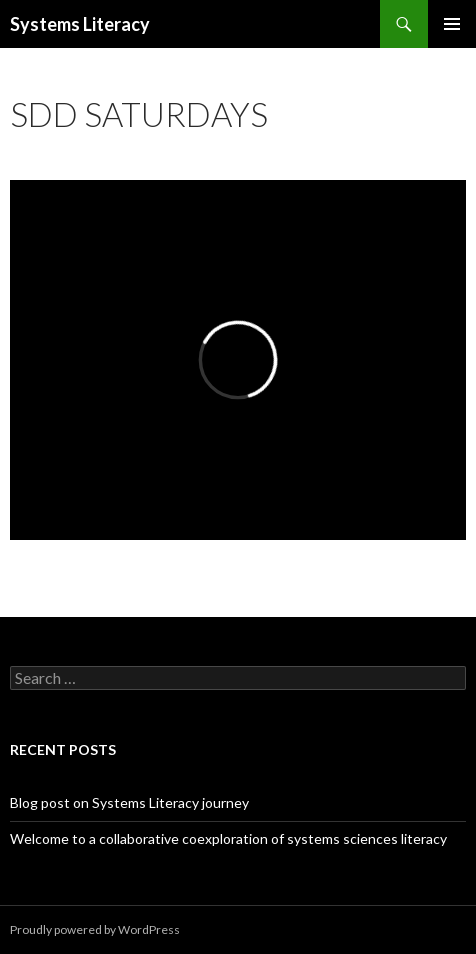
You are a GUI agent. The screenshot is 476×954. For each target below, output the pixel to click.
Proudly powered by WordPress (95, 929)
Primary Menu (452, 24)
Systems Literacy (80, 24)
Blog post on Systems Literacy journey (129, 802)
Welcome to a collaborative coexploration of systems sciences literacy (228, 838)
